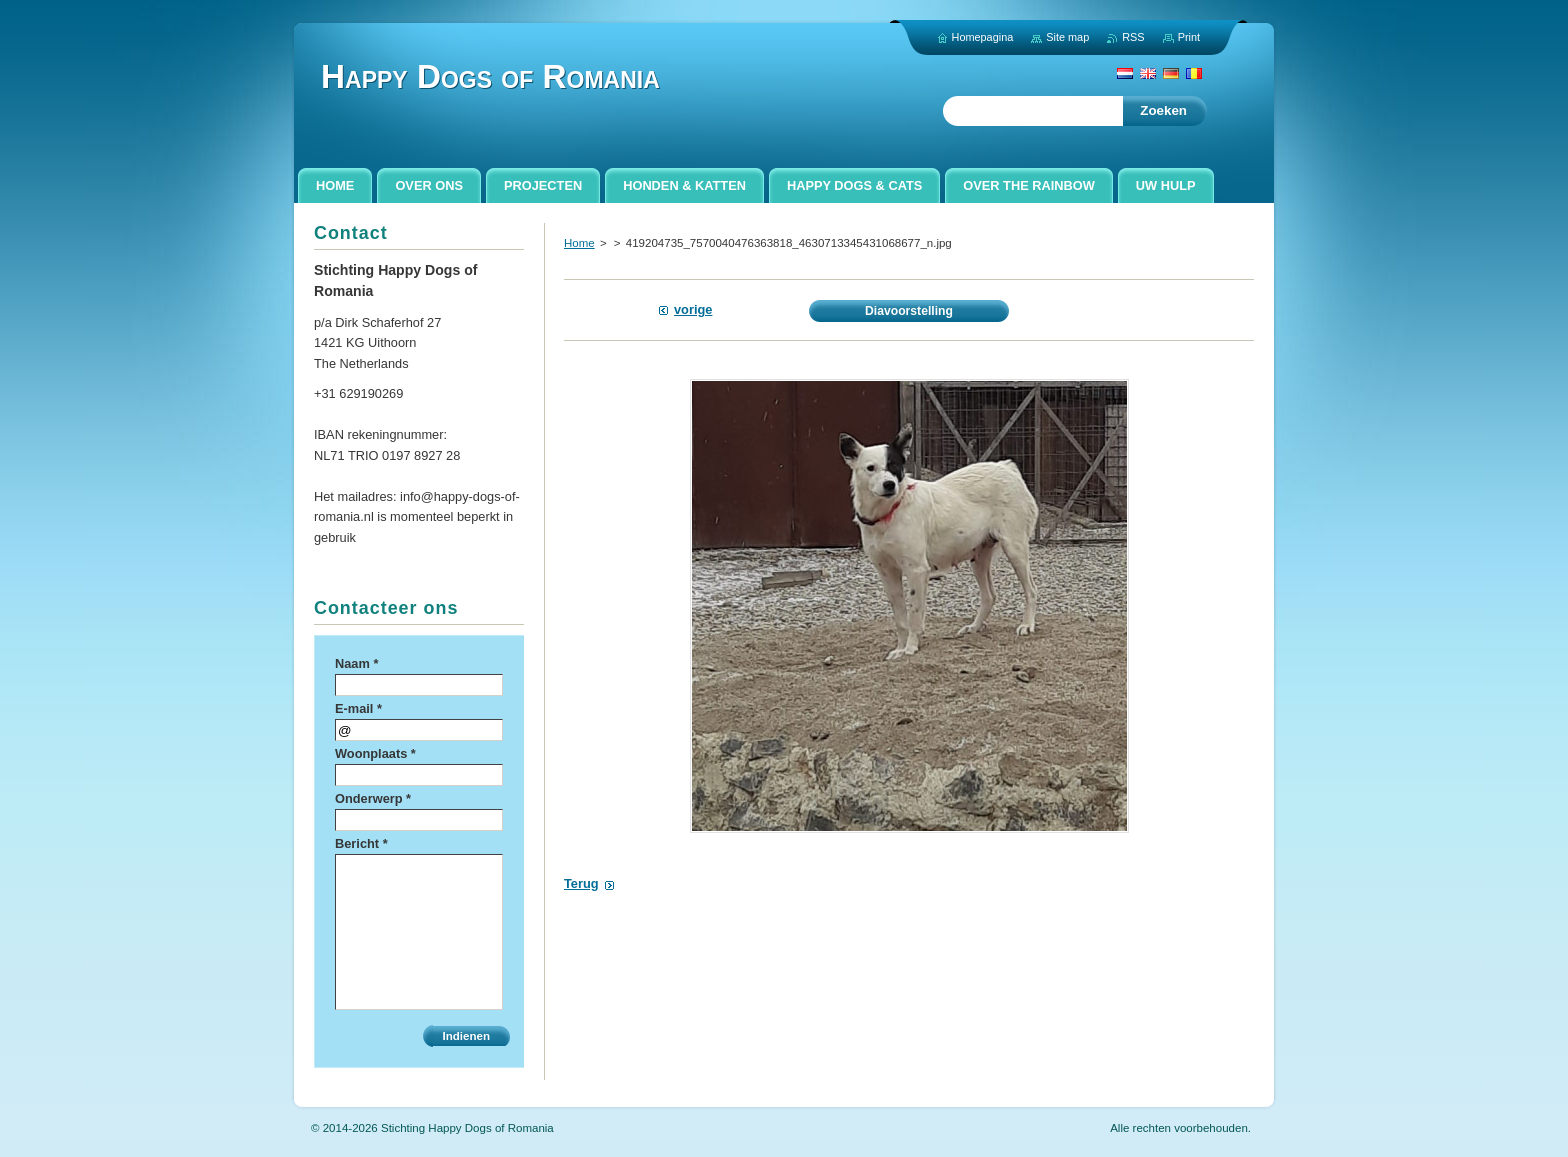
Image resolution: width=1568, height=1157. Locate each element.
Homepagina (983, 37)
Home (579, 243)
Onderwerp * (373, 798)
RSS (1133, 37)
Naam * (356, 663)
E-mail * (358, 708)
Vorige (693, 309)
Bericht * (361, 843)
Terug (581, 883)
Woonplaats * (375, 753)
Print (1189, 37)
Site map (1067, 37)
